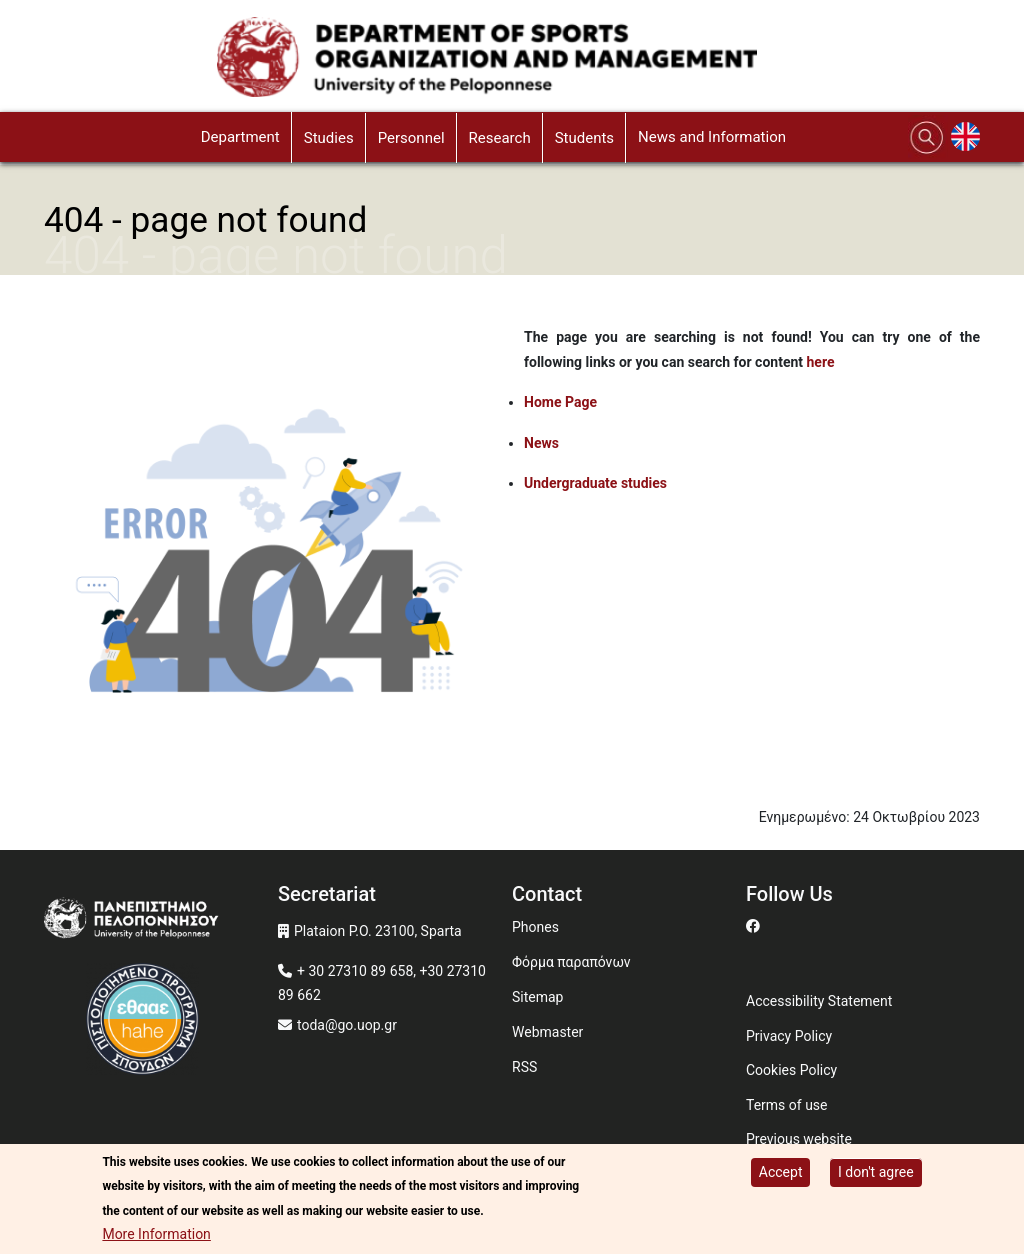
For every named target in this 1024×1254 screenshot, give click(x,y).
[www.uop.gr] (161, 922)
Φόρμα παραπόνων (571, 962)
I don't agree (876, 1172)
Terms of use (787, 1105)
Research (500, 138)
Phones (535, 927)
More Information (156, 1234)
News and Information (712, 137)
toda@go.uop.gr (347, 1025)
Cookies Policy (791, 1070)
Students (584, 138)
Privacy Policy (789, 1036)
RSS (524, 1067)
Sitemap (537, 997)
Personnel (411, 138)
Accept (781, 1172)
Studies (329, 138)
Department (240, 137)
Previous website (799, 1139)
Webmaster (547, 1032)
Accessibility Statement (819, 1001)
